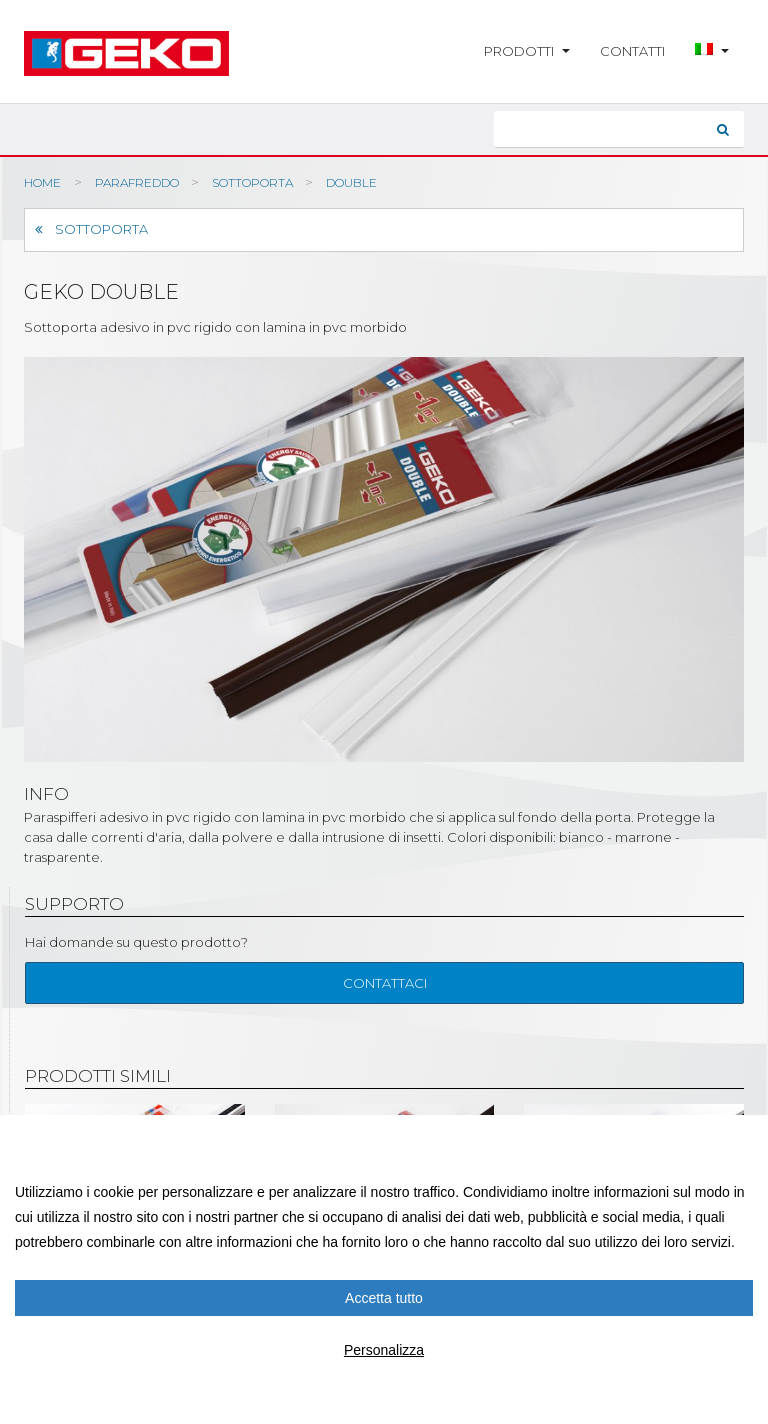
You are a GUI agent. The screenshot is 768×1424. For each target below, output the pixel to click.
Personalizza (384, 1350)
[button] (712, 51)
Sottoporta (91, 229)
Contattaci (385, 983)
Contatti (632, 51)
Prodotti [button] (527, 51)
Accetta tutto (384, 1298)
